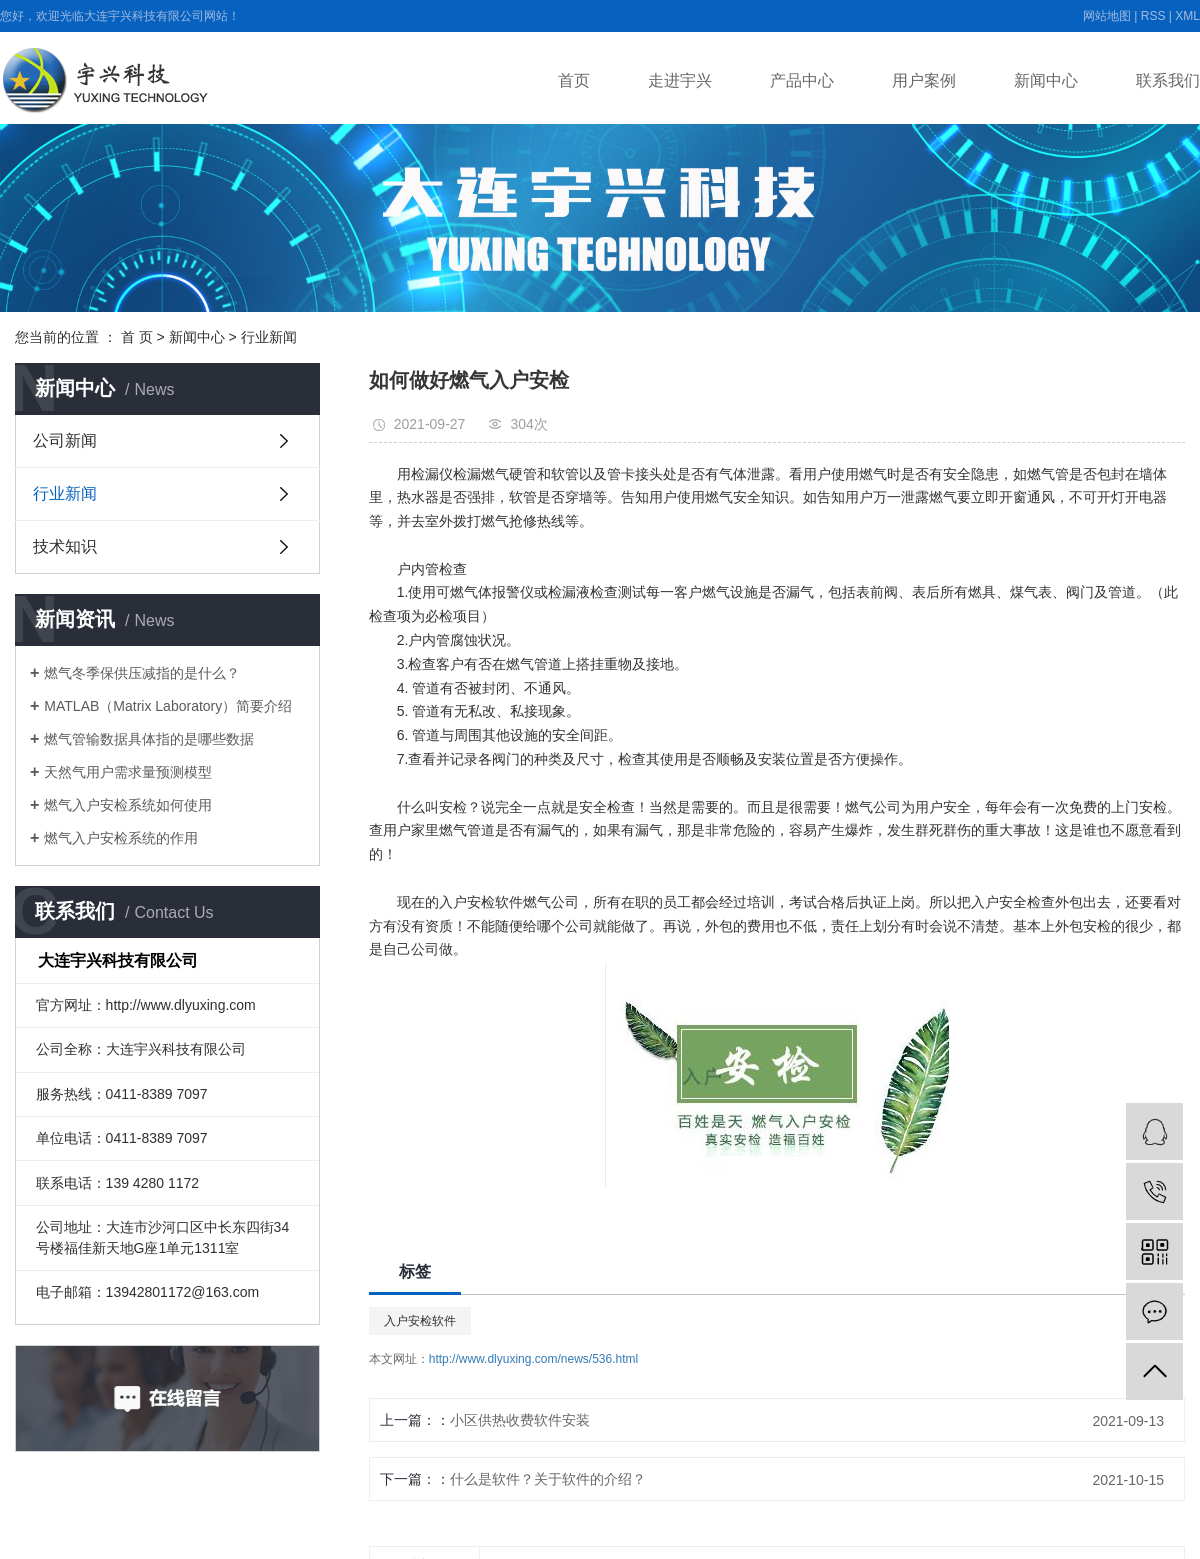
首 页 (137, 337)
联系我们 (1168, 80)
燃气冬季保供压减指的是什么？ (142, 673)
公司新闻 (65, 440)
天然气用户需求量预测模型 (128, 772)
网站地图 (1107, 16)
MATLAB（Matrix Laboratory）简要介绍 (168, 706)
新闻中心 (1046, 80)
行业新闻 (269, 337)
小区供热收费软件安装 (520, 1420)
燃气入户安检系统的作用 (121, 838)
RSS (1153, 16)
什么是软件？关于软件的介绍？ (548, 1479)
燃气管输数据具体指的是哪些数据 (149, 739)
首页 (574, 80)
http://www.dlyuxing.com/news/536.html (533, 1359)
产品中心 (802, 80)
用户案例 (924, 80)
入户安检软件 (420, 1321)
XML (1187, 16)
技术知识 (65, 546)
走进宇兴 (680, 80)
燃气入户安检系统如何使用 (128, 805)
